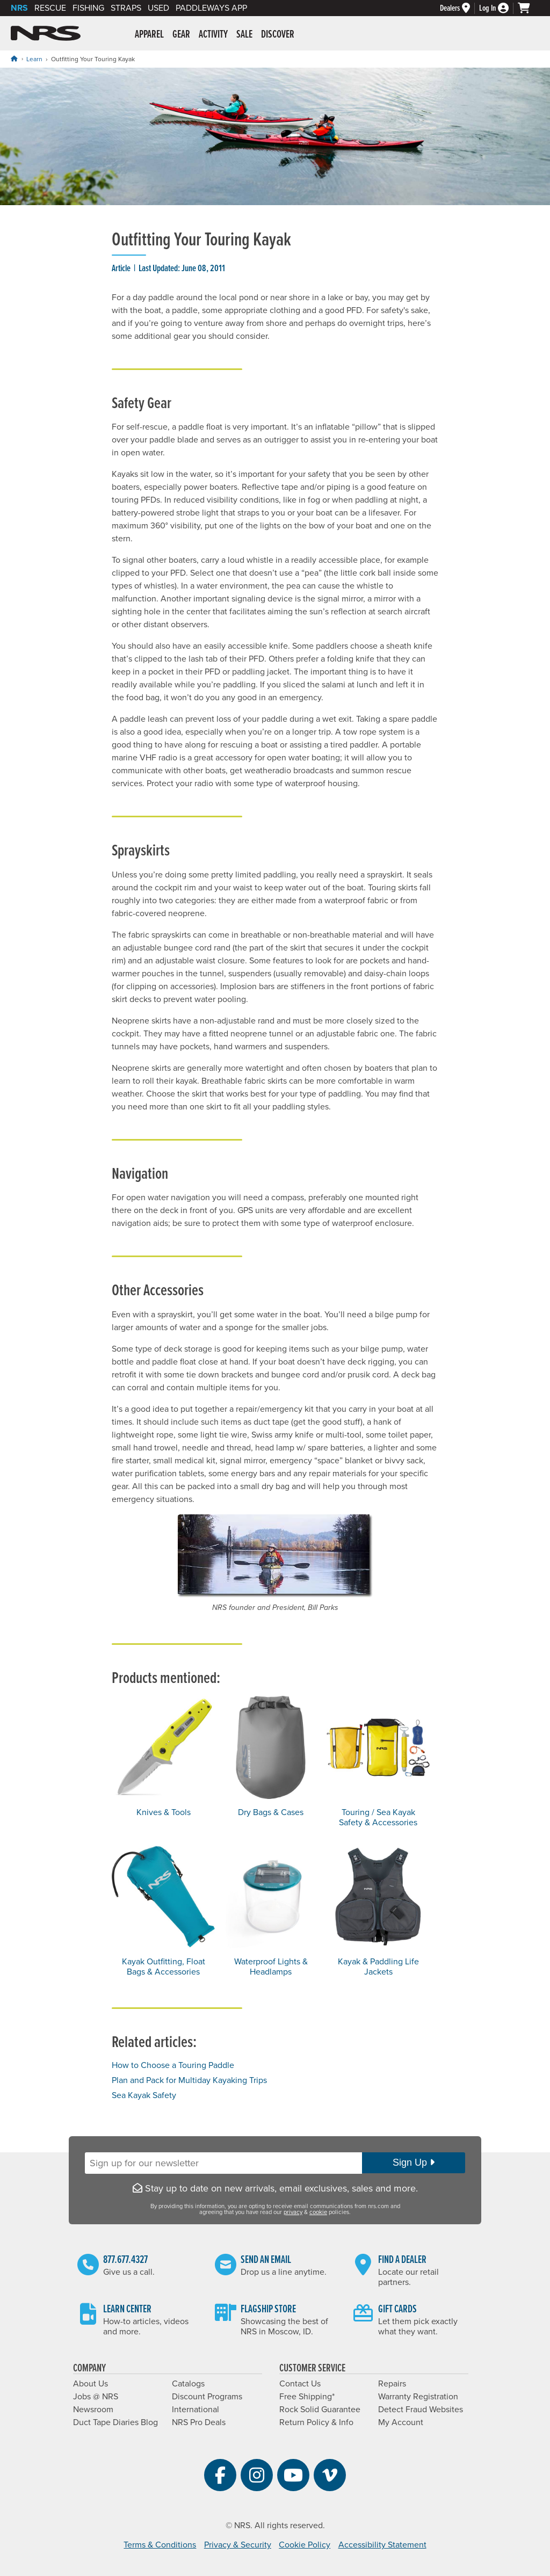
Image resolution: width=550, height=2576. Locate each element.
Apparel (149, 35)
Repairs (392, 2383)
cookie (318, 2212)
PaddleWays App (211, 8)
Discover (277, 35)
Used (158, 8)
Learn (34, 59)
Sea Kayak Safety (144, 2095)
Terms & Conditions (160, 2544)
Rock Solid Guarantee (319, 2409)
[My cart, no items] (528, 8)
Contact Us (300, 2383)
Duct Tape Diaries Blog (115, 2422)
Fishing (88, 8)
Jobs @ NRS (95, 2396)
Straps (126, 8)
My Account (400, 2422)
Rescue (50, 8)
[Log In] (498, 8)
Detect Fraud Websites (420, 2409)
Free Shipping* (307, 2396)
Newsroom (93, 2409)
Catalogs (188, 2383)
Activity (213, 35)
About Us (90, 2383)
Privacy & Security (237, 2544)
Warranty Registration (418, 2396)
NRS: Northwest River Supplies (46, 33)
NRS (19, 8)
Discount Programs (207, 2396)
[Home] (14, 58)
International (195, 2409)
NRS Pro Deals (199, 2422)
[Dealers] (459, 8)
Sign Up (414, 2162)
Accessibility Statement (382, 2544)
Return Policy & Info (316, 2422)
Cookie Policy (304, 2544)
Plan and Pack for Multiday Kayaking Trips (189, 2080)
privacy (293, 2212)
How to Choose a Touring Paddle (173, 2065)
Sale (244, 35)
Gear (181, 35)
